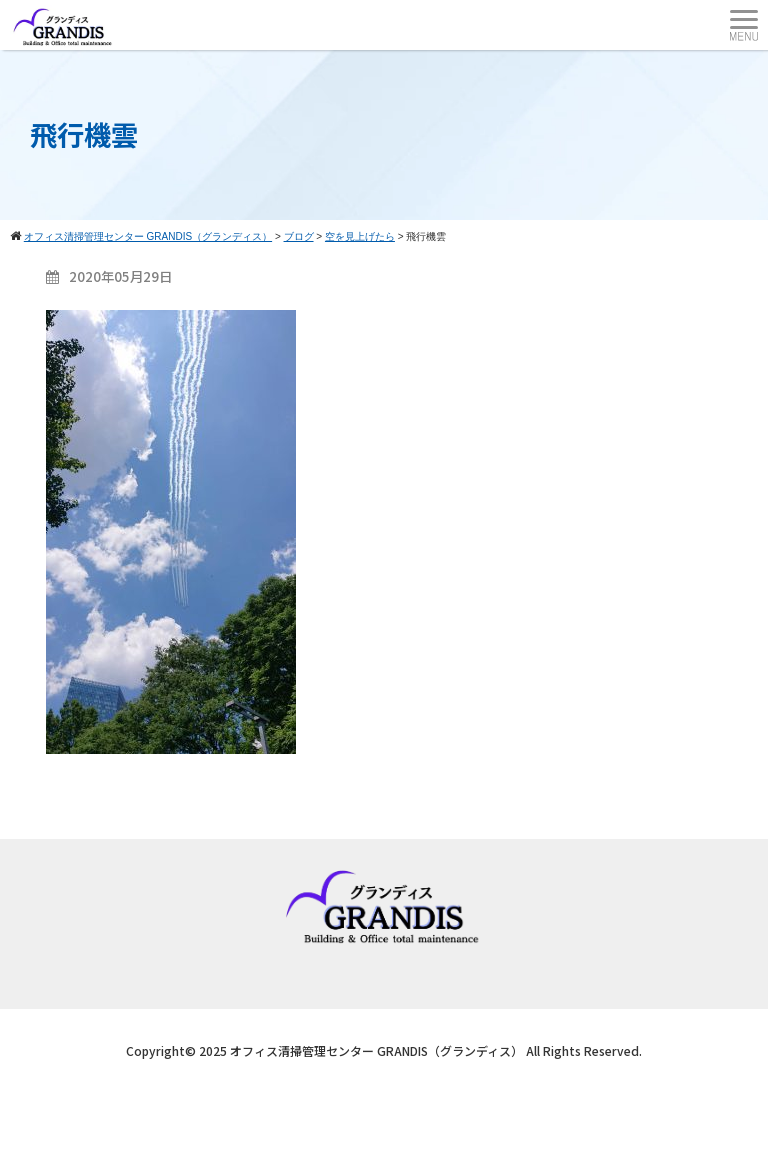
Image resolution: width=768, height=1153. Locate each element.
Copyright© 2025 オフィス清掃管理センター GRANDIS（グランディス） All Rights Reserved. (384, 1050)
